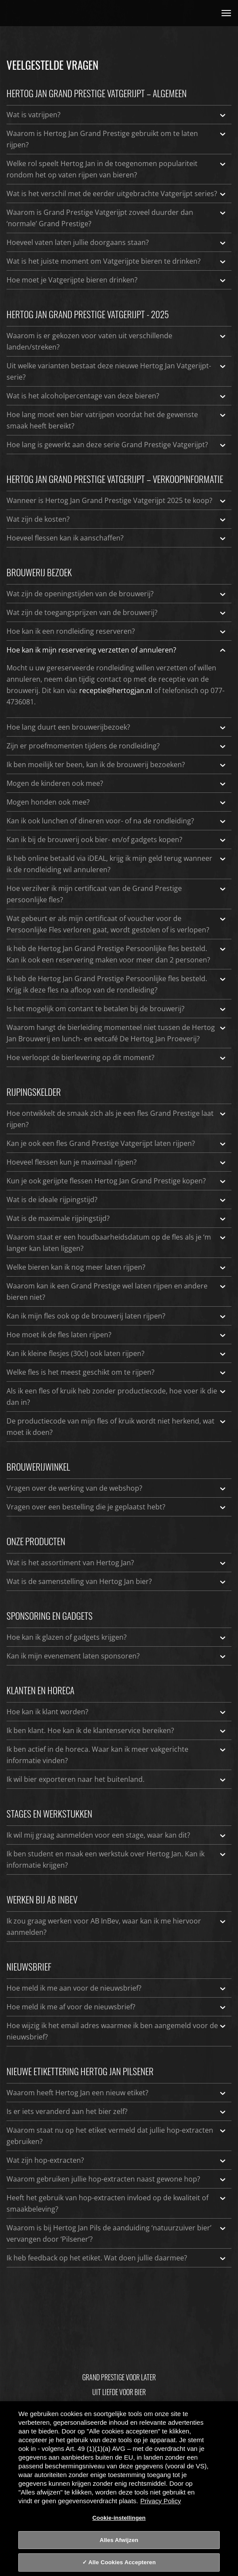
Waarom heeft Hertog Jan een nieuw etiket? (117, 2092)
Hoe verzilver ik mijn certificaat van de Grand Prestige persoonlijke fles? (117, 893)
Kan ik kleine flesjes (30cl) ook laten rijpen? (117, 1353)
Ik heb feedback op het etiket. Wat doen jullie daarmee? (117, 2257)
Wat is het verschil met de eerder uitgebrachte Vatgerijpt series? (117, 193)
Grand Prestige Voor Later (119, 2377)
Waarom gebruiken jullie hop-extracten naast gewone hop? (117, 2179)
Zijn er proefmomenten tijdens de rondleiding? (117, 745)
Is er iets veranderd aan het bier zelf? (117, 2111)
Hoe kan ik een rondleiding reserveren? (117, 631)
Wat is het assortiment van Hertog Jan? (117, 1562)
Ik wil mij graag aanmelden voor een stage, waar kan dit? (117, 1835)
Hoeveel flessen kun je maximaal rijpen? (117, 1162)
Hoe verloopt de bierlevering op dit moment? (117, 1057)
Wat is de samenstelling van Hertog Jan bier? (117, 1581)
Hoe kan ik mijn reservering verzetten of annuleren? (117, 650)
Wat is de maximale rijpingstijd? (117, 1218)
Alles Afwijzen (119, 2540)
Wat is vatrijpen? (117, 114)
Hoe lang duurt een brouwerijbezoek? (117, 727)
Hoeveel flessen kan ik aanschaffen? (117, 538)
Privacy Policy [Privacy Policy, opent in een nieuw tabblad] (161, 2501)
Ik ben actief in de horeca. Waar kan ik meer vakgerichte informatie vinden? (117, 1754)
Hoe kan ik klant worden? (117, 1711)
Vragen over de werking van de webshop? (117, 1488)
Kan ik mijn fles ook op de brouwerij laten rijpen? (117, 1316)
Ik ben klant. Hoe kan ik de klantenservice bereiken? (117, 1730)
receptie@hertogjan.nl (115, 690)
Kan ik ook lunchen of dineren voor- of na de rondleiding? (117, 820)
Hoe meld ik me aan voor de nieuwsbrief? (117, 1988)
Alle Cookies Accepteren (122, 2562)
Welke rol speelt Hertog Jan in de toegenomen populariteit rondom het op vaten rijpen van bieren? (117, 169)
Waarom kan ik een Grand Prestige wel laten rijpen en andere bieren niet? (117, 1291)
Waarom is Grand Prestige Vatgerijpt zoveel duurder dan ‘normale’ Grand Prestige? (117, 217)
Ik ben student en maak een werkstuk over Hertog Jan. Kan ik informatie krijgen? (117, 1859)
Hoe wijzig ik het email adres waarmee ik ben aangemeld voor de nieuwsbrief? (117, 2031)
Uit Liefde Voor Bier (119, 2392)
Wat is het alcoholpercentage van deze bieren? (117, 395)
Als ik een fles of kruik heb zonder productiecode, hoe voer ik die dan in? (117, 1396)
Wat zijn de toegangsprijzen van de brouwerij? (117, 612)
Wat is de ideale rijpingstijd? (117, 1199)
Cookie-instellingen (118, 2518)
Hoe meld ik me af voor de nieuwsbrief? (117, 2006)
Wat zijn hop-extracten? (117, 2160)
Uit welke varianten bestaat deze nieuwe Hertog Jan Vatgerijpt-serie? (117, 371)
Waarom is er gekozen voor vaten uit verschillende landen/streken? (117, 341)
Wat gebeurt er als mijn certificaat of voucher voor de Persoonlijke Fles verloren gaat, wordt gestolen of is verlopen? (117, 924)
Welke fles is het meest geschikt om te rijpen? (117, 1372)
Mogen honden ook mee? (117, 802)
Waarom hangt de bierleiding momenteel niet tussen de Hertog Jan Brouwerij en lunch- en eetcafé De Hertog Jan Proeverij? (117, 1032)
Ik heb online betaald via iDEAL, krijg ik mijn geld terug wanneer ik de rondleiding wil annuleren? (117, 863)
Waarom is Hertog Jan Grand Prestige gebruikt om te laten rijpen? (117, 139)
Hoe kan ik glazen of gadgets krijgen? (117, 1637)
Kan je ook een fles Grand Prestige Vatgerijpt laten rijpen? (117, 1143)
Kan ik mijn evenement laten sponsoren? (117, 1656)
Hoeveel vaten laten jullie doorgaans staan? (117, 242)
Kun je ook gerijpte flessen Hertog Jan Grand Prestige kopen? (117, 1180)
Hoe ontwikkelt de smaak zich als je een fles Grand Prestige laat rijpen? (117, 1118)
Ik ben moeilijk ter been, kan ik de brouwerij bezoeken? (117, 764)
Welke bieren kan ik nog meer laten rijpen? (117, 1267)
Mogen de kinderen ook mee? (117, 783)
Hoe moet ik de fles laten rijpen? (117, 1334)
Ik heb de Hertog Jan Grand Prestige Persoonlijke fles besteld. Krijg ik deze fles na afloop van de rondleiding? (117, 984)
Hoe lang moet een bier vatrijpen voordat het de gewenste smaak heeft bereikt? (117, 420)
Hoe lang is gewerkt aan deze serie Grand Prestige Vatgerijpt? (117, 444)
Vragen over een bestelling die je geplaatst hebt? (117, 1506)
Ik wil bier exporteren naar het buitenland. (117, 1779)
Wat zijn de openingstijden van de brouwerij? (117, 593)
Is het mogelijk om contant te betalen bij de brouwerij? (117, 1008)
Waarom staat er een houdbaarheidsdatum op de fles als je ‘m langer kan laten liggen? (117, 1242)
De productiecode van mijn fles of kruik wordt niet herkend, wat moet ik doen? (117, 1426)
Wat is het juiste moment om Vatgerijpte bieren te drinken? (117, 261)
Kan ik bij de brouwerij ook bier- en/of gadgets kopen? (117, 839)
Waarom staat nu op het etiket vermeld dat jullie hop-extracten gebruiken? (117, 2135)
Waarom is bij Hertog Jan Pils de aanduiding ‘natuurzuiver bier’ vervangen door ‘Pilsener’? (117, 2233)
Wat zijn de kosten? (117, 519)
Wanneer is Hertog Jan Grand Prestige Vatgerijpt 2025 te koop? (117, 500)
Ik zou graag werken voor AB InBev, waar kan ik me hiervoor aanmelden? (117, 1926)
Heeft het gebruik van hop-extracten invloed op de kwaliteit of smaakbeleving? (117, 2203)
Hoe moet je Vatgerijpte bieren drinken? (117, 279)
